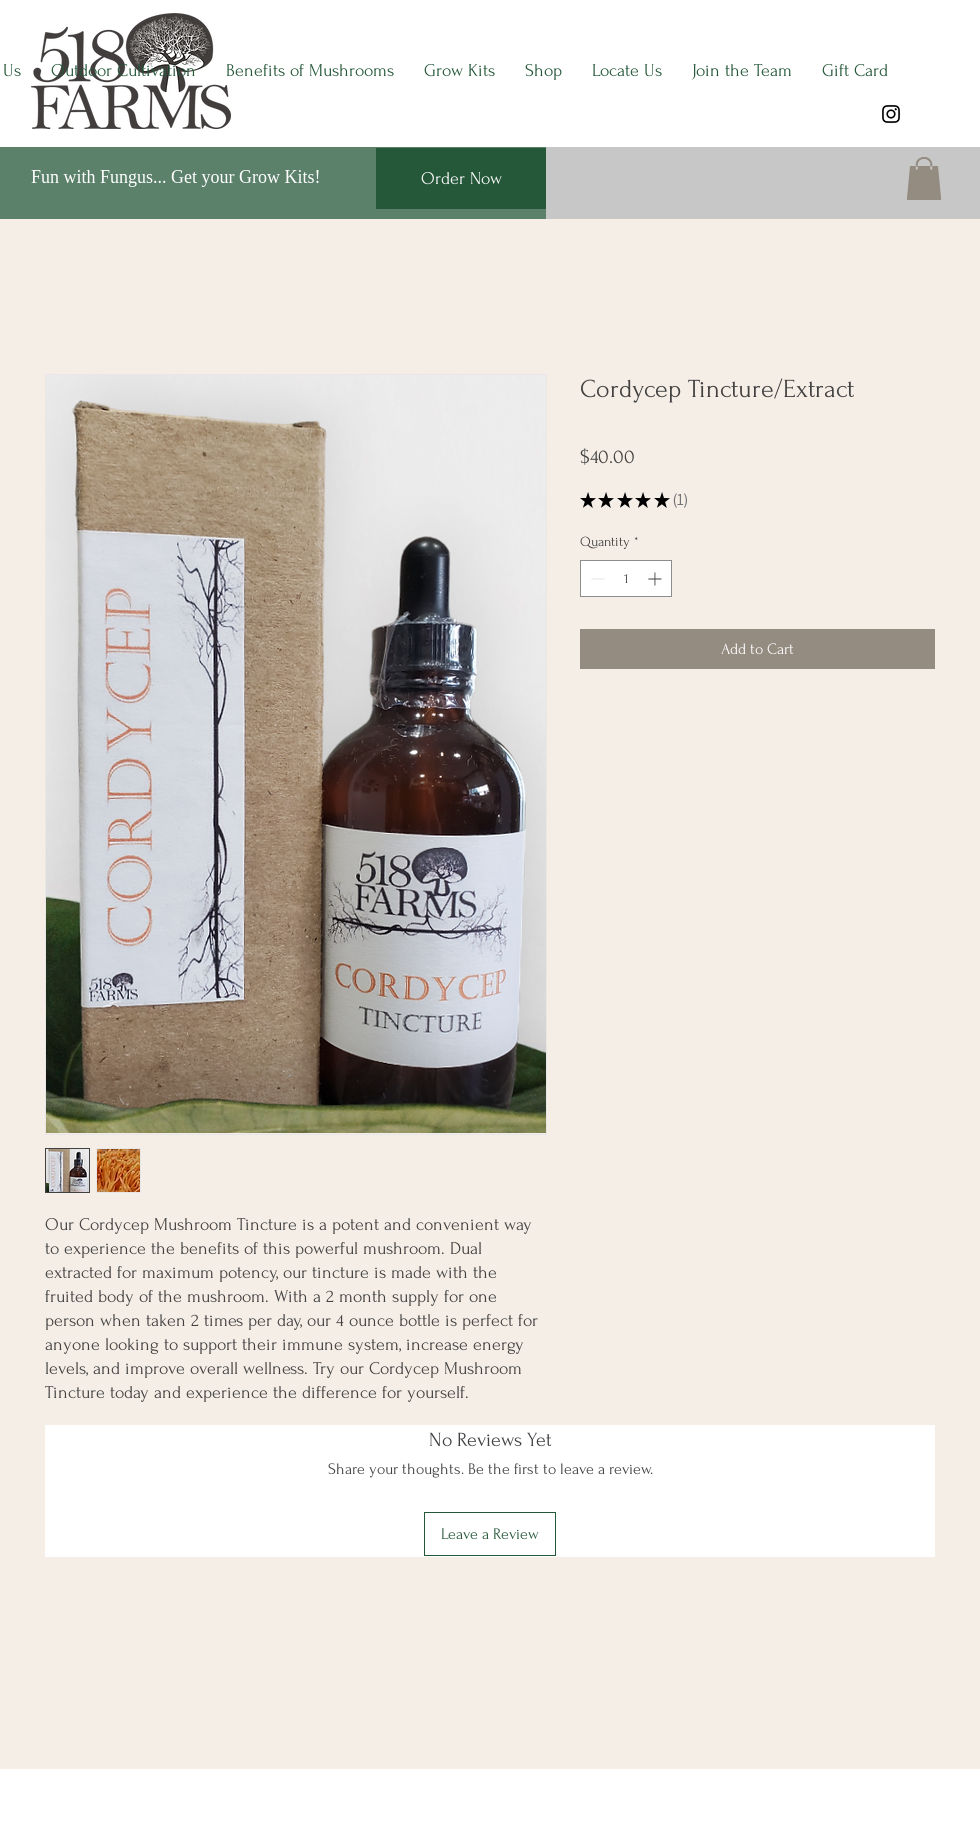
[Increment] (656, 578)
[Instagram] (891, 114)
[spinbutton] (626, 578)
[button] (924, 178)
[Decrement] (595, 578)
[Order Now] (461, 178)
